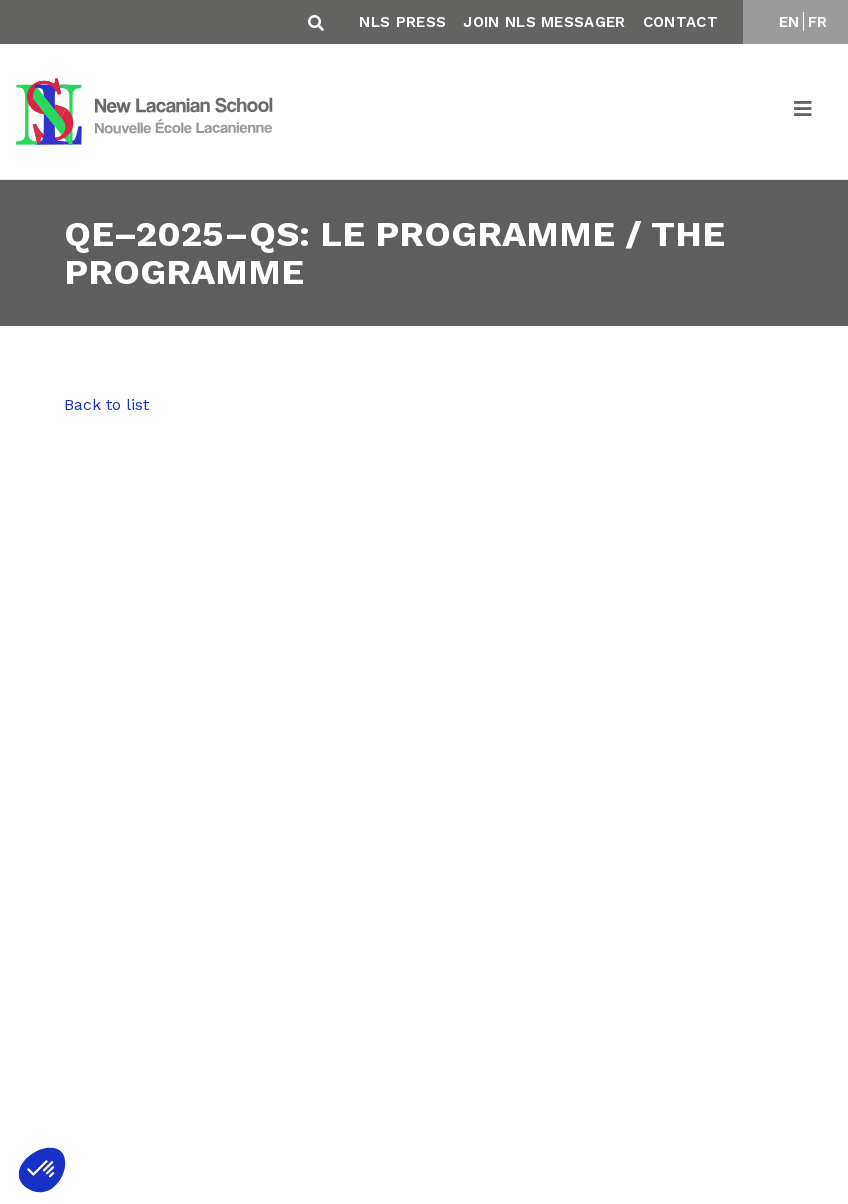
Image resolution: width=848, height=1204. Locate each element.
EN (789, 22)
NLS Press (402, 22)
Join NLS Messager (544, 22)
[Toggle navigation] (804, 112)
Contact (680, 22)
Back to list (106, 404)
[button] (42, 1170)
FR (818, 22)
